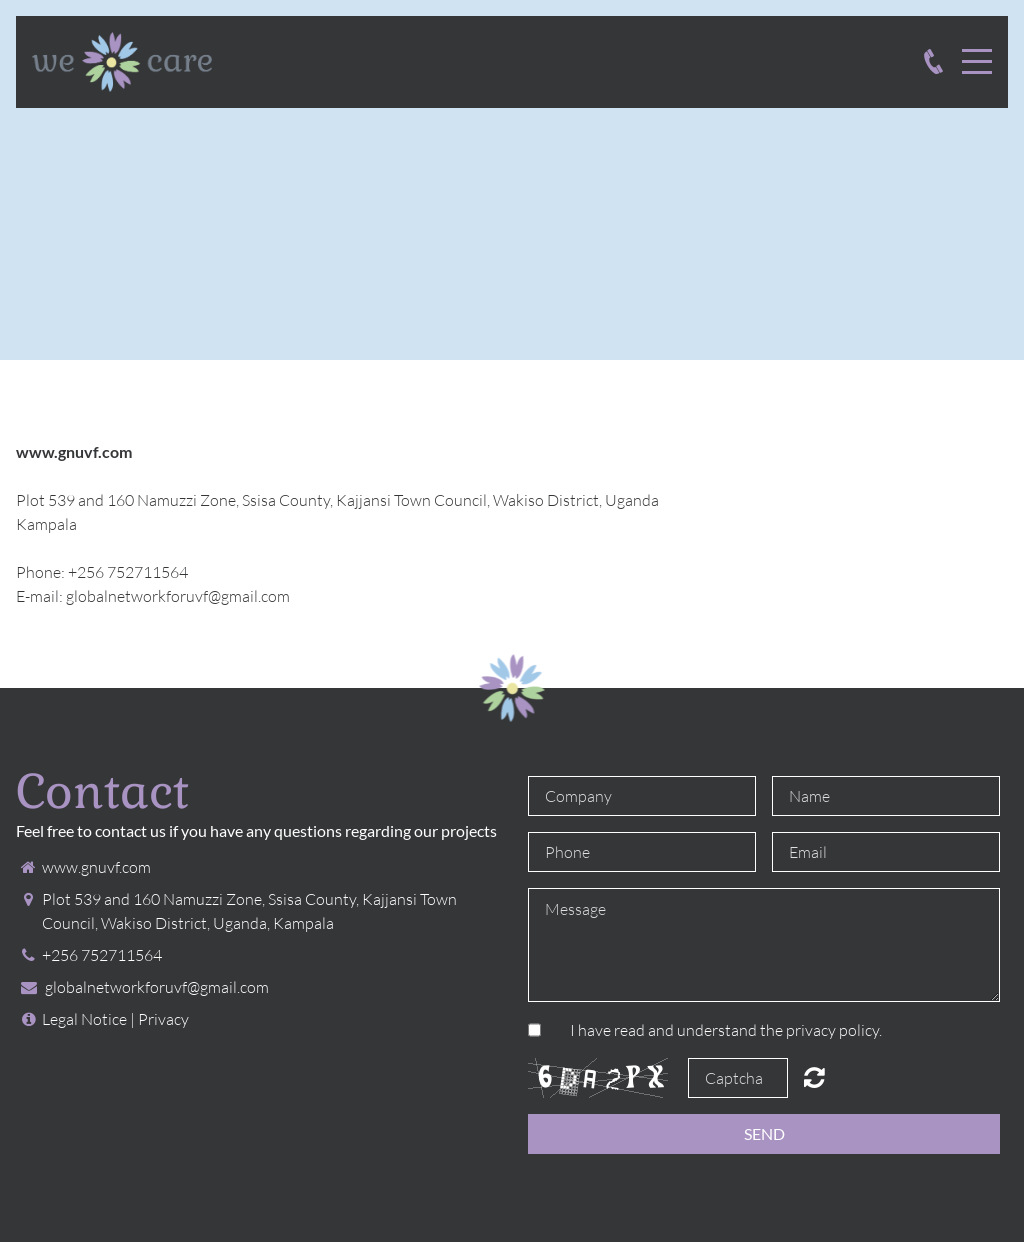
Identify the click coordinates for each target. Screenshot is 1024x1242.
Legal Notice (84, 1019)
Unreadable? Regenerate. (814, 1077)
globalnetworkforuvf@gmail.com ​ (179, 596)
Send (764, 1133)
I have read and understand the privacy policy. (726, 1030)
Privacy (163, 1019)
